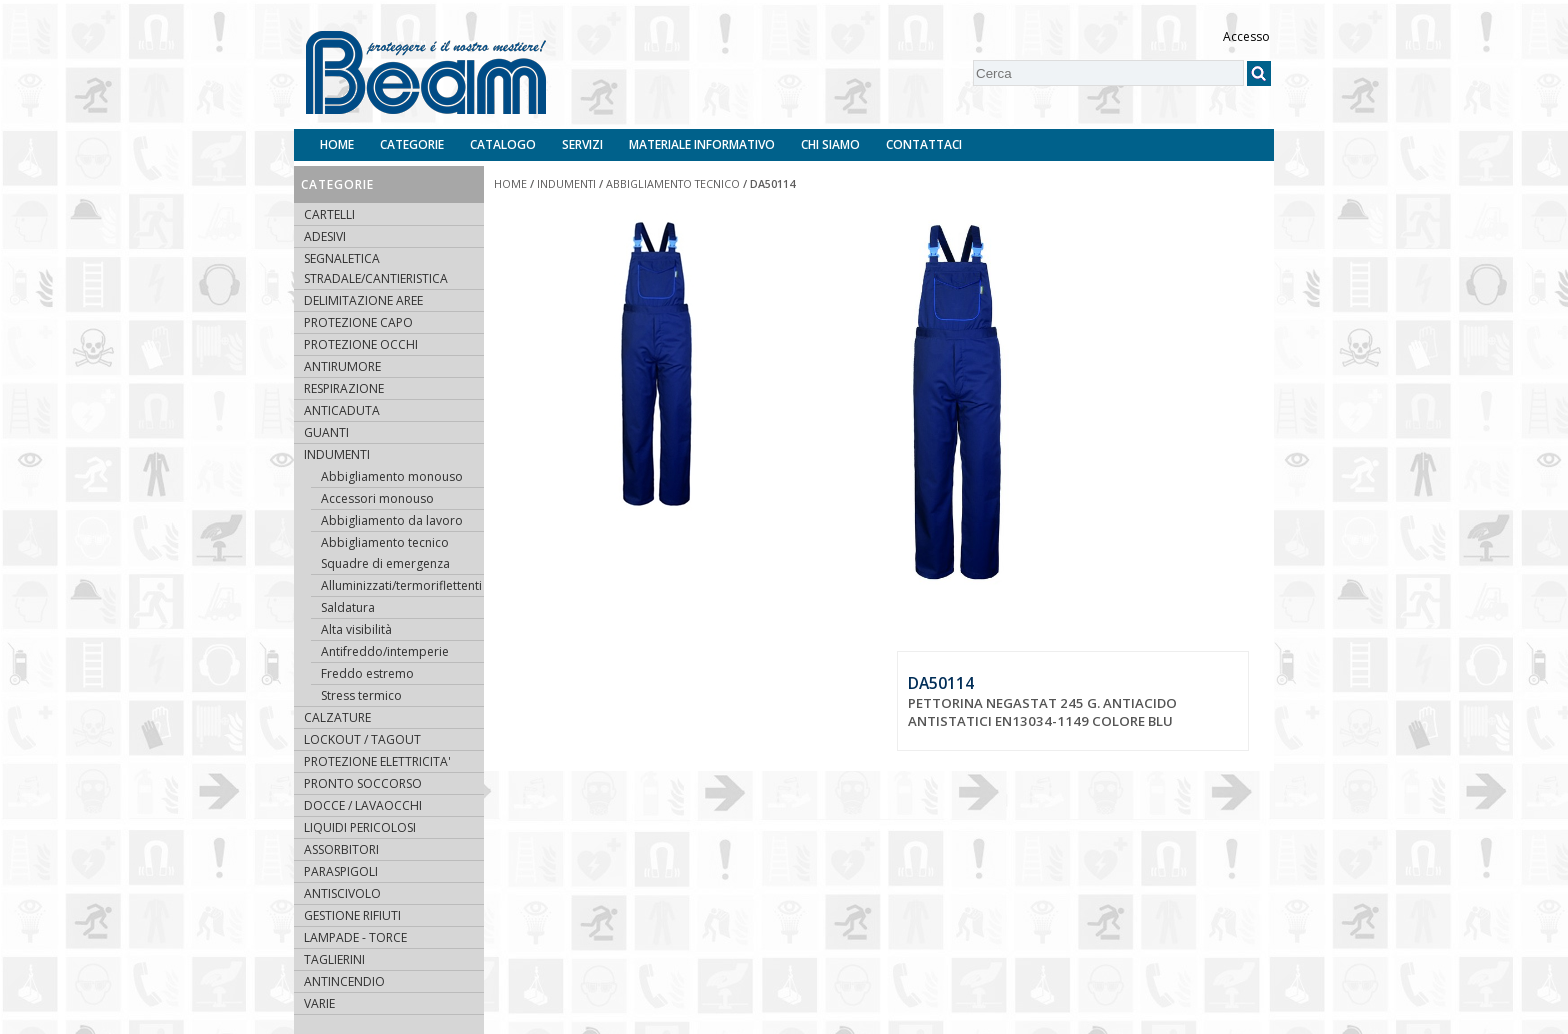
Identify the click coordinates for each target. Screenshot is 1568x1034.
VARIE (319, 1003)
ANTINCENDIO (344, 981)
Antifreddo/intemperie (385, 651)
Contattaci (924, 144)
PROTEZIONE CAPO (358, 322)
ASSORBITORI (341, 849)
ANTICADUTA (342, 410)
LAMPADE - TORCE (355, 937)
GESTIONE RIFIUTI (352, 915)
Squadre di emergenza (385, 563)
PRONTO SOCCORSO (363, 783)
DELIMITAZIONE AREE (363, 300)
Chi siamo (830, 144)
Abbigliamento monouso (392, 476)
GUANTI (326, 432)
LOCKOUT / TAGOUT (362, 739)
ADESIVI (325, 236)
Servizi (582, 144)
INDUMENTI (337, 454)
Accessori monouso (377, 498)
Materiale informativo (702, 144)
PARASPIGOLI (341, 871)
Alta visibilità (356, 629)
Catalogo (503, 144)
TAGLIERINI (334, 959)
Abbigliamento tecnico (385, 542)
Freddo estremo (367, 673)
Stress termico (361, 695)
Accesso (1246, 36)
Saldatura (348, 607)
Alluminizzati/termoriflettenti (401, 585)
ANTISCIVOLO (342, 893)
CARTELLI (329, 214)
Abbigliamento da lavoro (392, 520)
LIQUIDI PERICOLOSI (360, 827)
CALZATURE (337, 717)
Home (337, 144)
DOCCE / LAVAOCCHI (363, 805)
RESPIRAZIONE (344, 388)
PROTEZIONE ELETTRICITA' (377, 761)
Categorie (412, 144)
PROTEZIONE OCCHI (361, 344)
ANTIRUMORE (342, 366)
